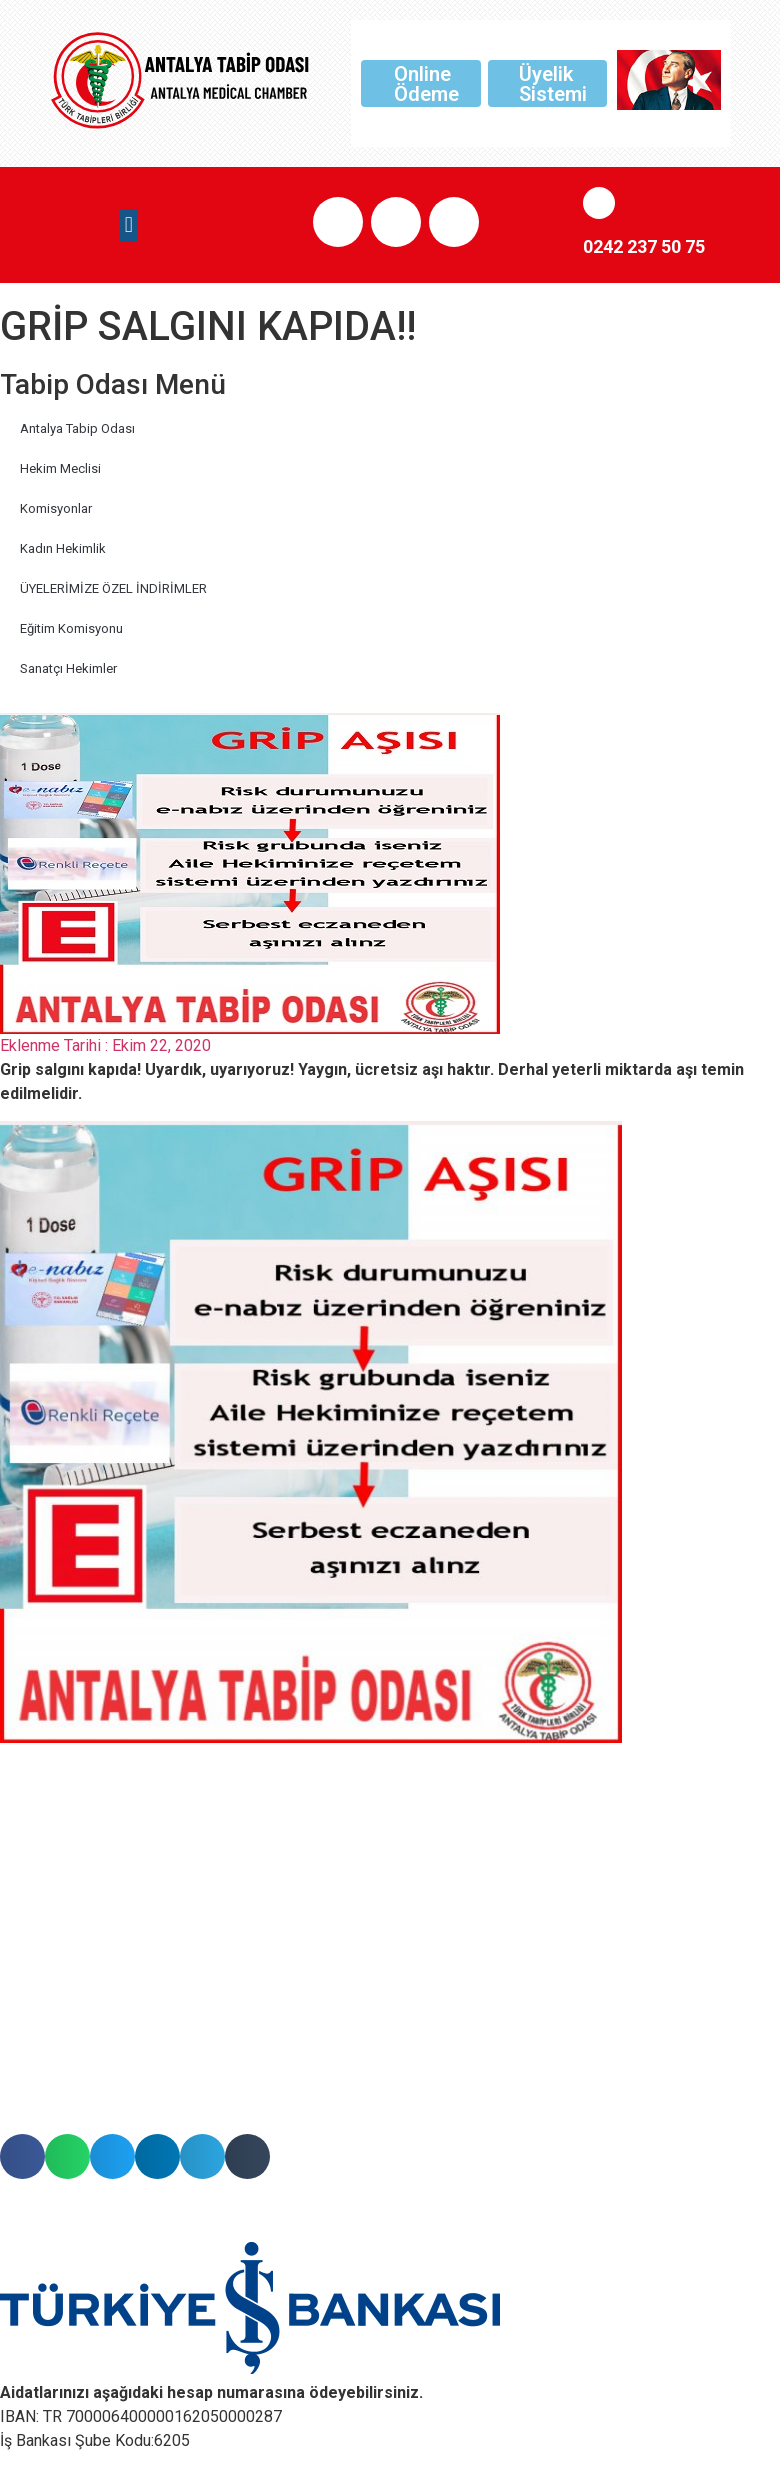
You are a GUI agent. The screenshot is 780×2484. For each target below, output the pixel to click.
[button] (128, 225)
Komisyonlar (56, 508)
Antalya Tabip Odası (77, 428)
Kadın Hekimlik (63, 548)
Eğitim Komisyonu (71, 628)
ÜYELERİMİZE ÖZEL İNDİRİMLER (113, 588)
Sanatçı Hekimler (68, 668)
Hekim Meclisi (60, 468)
